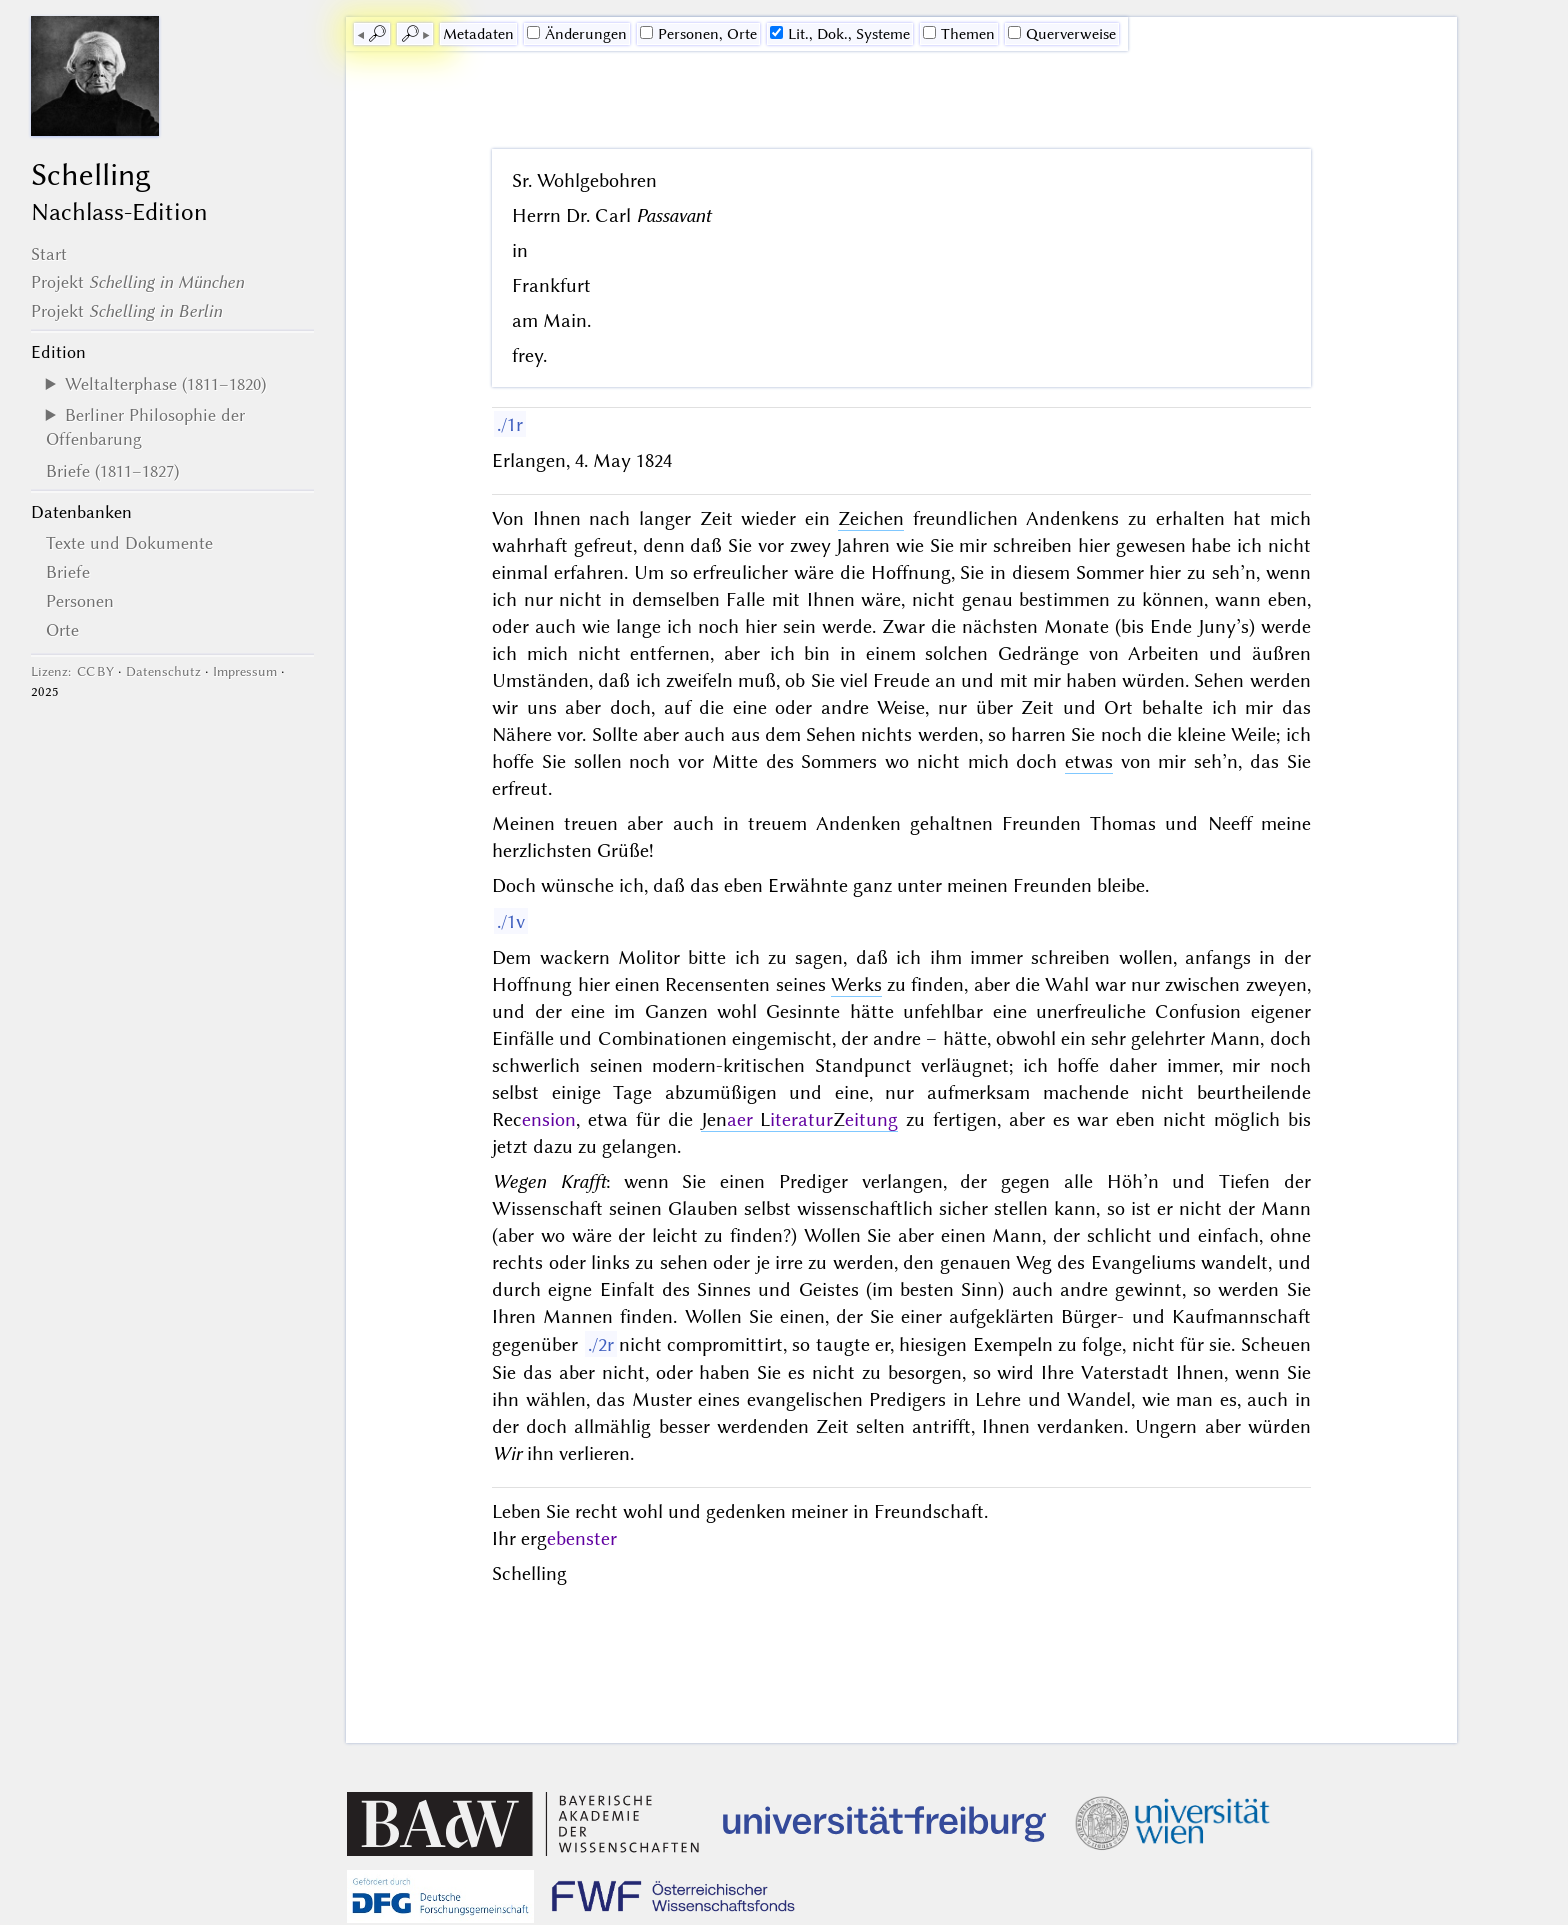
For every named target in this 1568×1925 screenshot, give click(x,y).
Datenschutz (163, 671)
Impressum (245, 671)
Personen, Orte (698, 34)
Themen (959, 34)
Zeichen (871, 518)
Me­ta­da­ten (478, 34)
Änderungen (577, 34)
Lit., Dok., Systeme (840, 34)
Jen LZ (800, 1119)
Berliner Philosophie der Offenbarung (145, 427)
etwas (1089, 761)
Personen (80, 601)
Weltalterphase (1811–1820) (165, 384)
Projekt (137, 282)
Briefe (68, 572)
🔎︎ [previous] (377, 34)
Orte (62, 630)
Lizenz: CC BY (72, 671)
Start (49, 254)
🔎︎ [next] (410, 34)
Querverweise (1062, 34)
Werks (856, 984)
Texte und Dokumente (129, 543)
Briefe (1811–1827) (112, 471)
